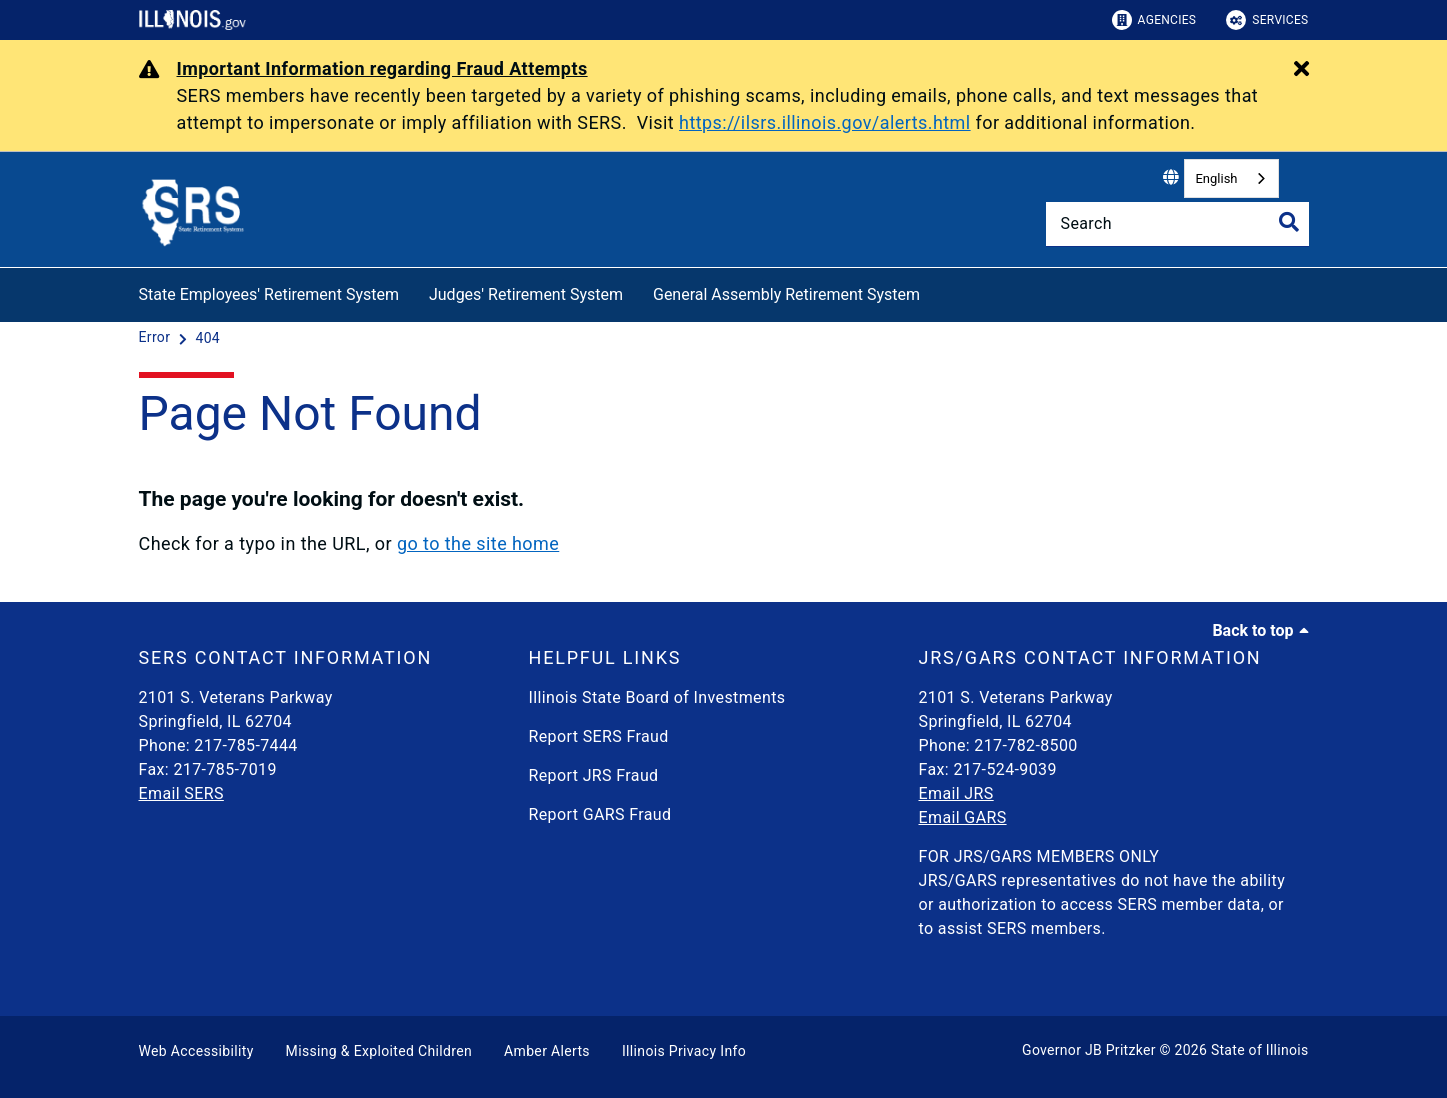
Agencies (1154, 20)
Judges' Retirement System (526, 294)
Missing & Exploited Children (379, 1051)
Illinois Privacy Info (684, 1051)
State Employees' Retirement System (269, 294)
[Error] (157, 338)
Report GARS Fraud (600, 814)
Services (1267, 20)
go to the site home (478, 543)
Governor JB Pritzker (1089, 1050)
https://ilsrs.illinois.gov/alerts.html (825, 122)
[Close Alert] (1301, 70)
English (1216, 178)
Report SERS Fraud (599, 736)
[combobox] (1231, 178)
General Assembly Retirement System (786, 294)
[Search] (1177, 224)
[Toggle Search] (1289, 222)
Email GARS (963, 817)
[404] (207, 338)
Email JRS (956, 793)
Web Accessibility (196, 1051)
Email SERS (181, 793)
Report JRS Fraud (594, 775)
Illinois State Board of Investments (657, 697)
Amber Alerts (547, 1051)
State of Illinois (1260, 1050)
